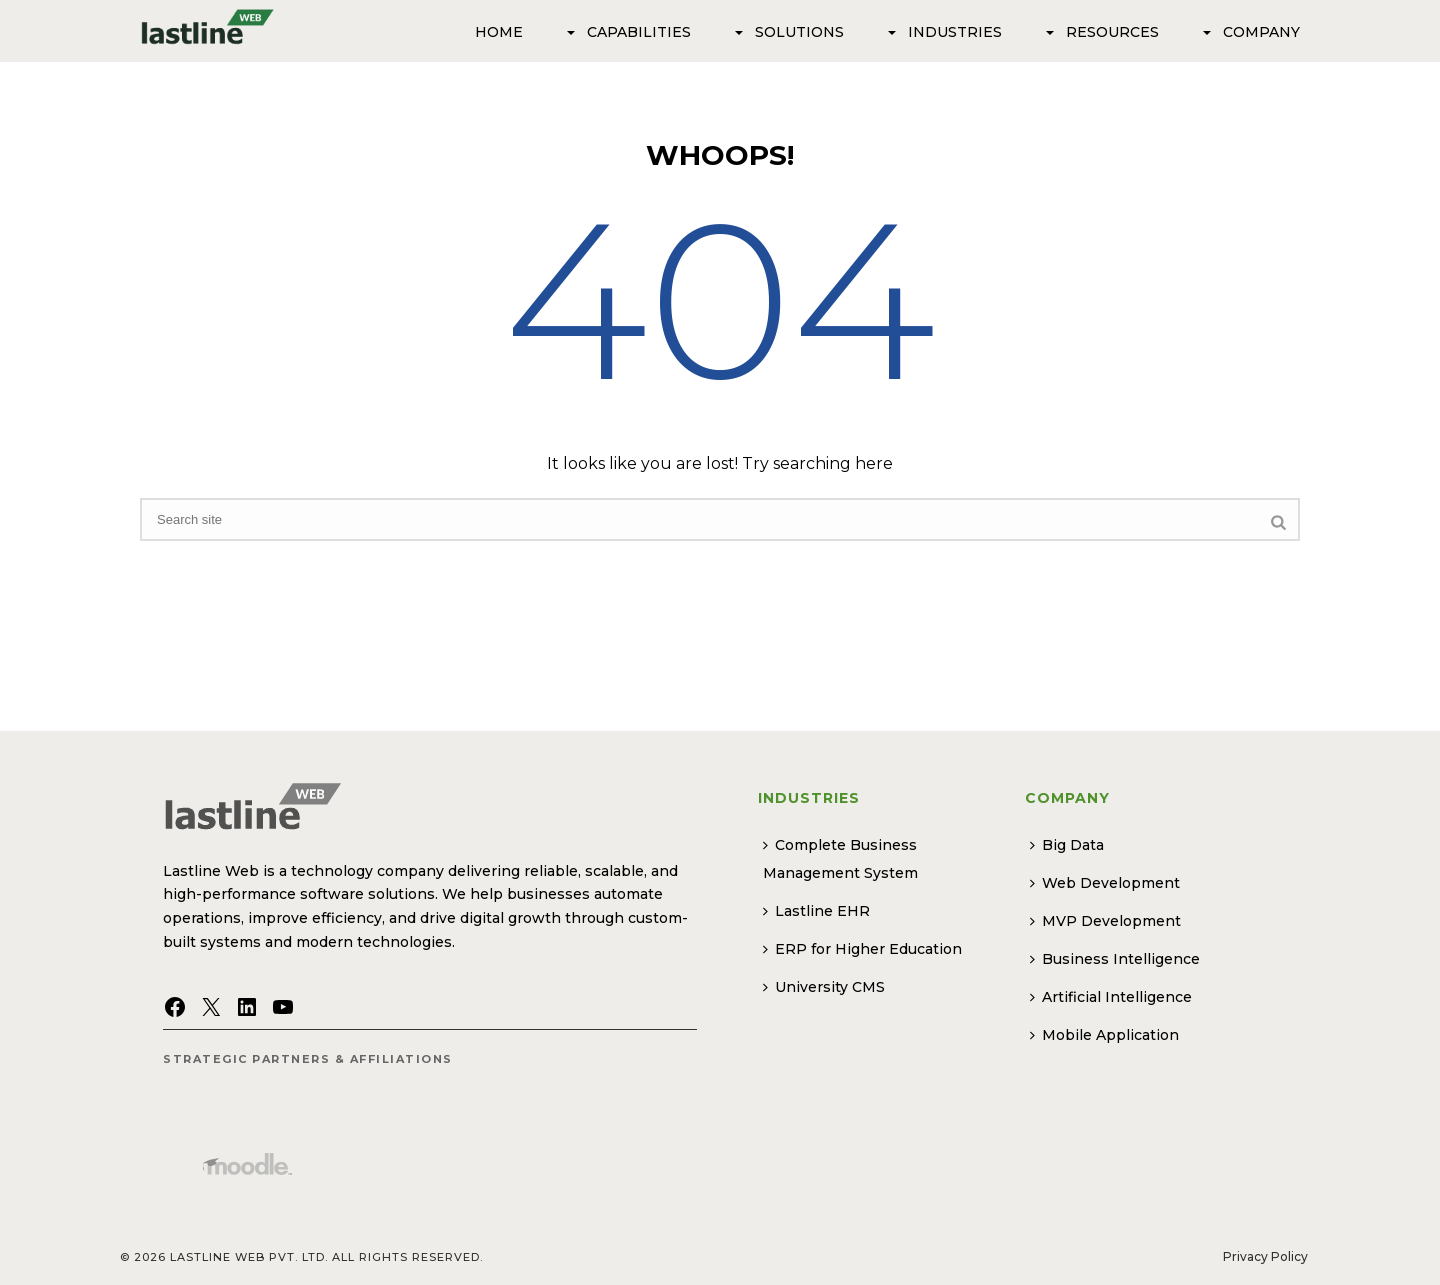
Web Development (1105, 883)
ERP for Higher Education (862, 949)
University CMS (824, 987)
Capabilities (627, 32)
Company (1249, 32)
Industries (943, 32)
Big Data (1067, 845)
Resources (1100, 32)
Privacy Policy (1265, 1256)
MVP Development (1105, 921)
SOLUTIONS (787, 32)
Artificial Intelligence (1111, 997)
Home (499, 32)
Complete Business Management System (840, 859)
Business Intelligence (1115, 959)
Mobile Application (1104, 1035)
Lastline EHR (816, 911)
